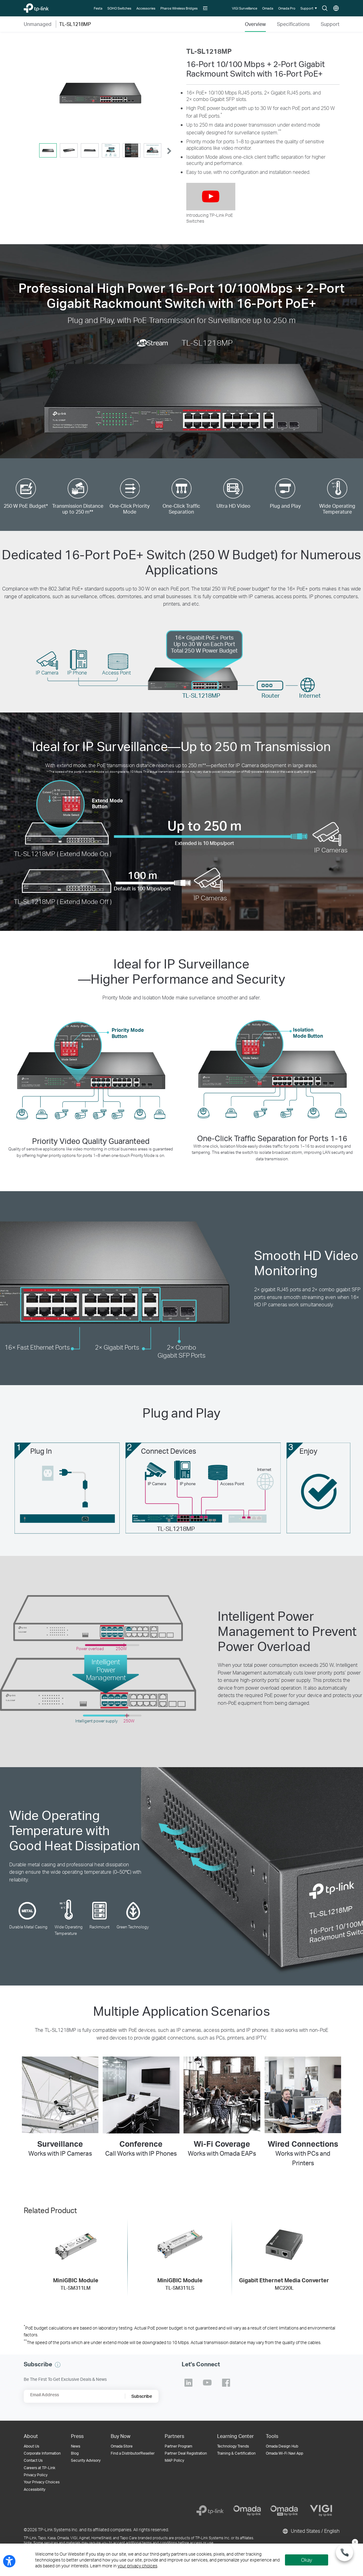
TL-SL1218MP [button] (75, 24)
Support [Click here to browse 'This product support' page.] (330, 24)
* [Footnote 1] (221, 114)
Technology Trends (233, 2446)
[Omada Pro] (287, 8)
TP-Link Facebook (226, 2382)
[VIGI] (321, 2510)
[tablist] (100, 150)
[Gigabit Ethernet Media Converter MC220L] (284, 2258)
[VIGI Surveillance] (245, 8)
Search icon (324, 8)
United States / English (311, 2531)
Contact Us (33, 2460)
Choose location (336, 8)
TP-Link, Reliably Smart (46, 6)
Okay (306, 2560)
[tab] (48, 150)
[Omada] (268, 8)
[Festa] (98, 8)
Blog (75, 2453)
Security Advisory (86, 2460)
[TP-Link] (210, 2510)
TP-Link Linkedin (188, 2382)
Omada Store (122, 2446)
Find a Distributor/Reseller (133, 2453)
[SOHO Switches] (119, 8)
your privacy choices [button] (137, 2565)
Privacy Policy (35, 2475)
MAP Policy (174, 2460)
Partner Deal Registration (186, 2453)
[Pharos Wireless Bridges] (179, 8)
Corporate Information (42, 2453)
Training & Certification (236, 2453)
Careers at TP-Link (39, 2467)
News (75, 2446)
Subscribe (141, 2396)
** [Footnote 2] (279, 130)
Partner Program (178, 2446)
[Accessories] (146, 8)
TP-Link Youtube (207, 2382)
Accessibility (34, 2489)
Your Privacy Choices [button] (42, 2482)
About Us (31, 2446)
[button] (205, 8)
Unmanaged (38, 24)
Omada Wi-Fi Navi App (284, 2453)
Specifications (293, 24)
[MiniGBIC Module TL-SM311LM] (76, 2258)
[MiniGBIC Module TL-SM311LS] (180, 2258)
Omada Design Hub (282, 2446)
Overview (255, 24)
